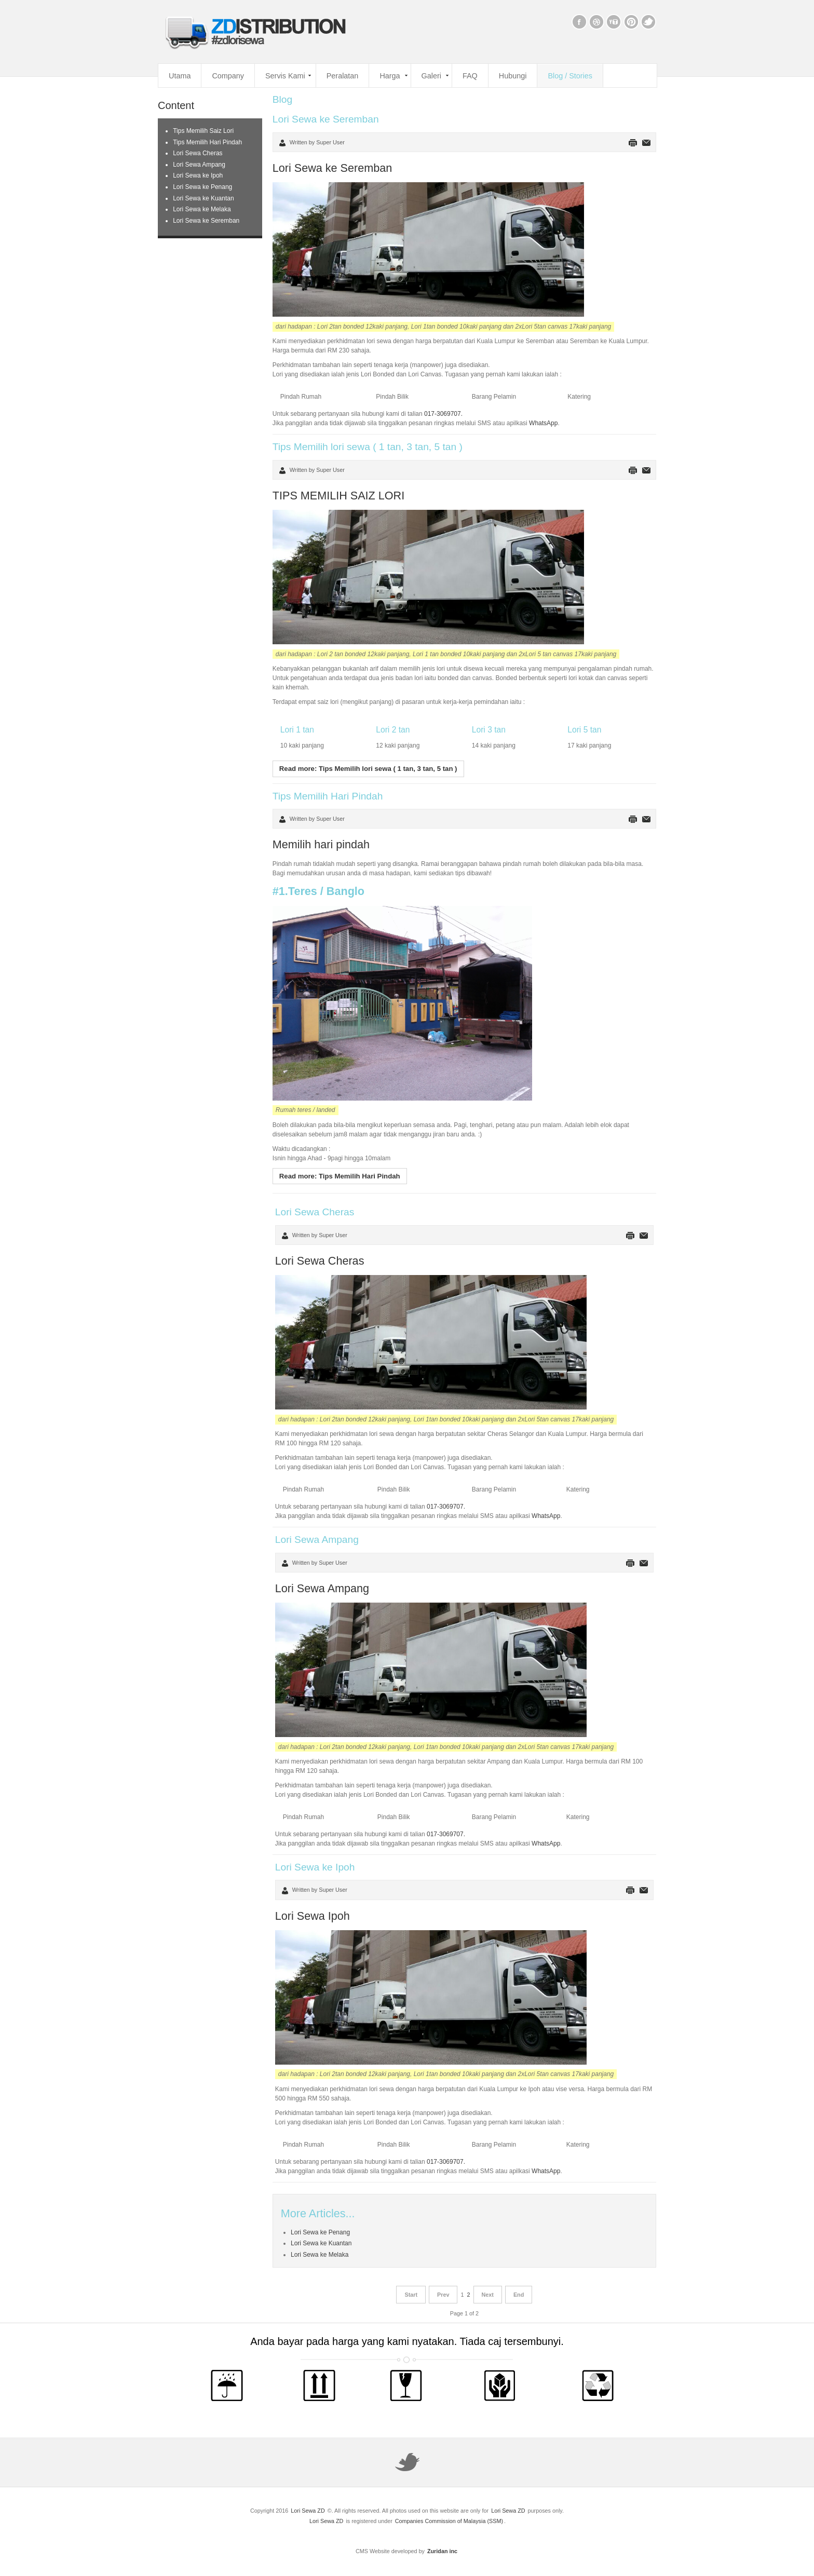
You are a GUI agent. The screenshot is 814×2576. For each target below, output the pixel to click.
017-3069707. (443, 413)
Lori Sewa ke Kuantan (321, 2243)
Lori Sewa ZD (307, 2510)
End (518, 2295)
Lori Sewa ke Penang (320, 2232)
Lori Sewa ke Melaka (319, 2254)
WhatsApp (543, 423)
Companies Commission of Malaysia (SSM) (449, 2521)
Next (488, 2295)
